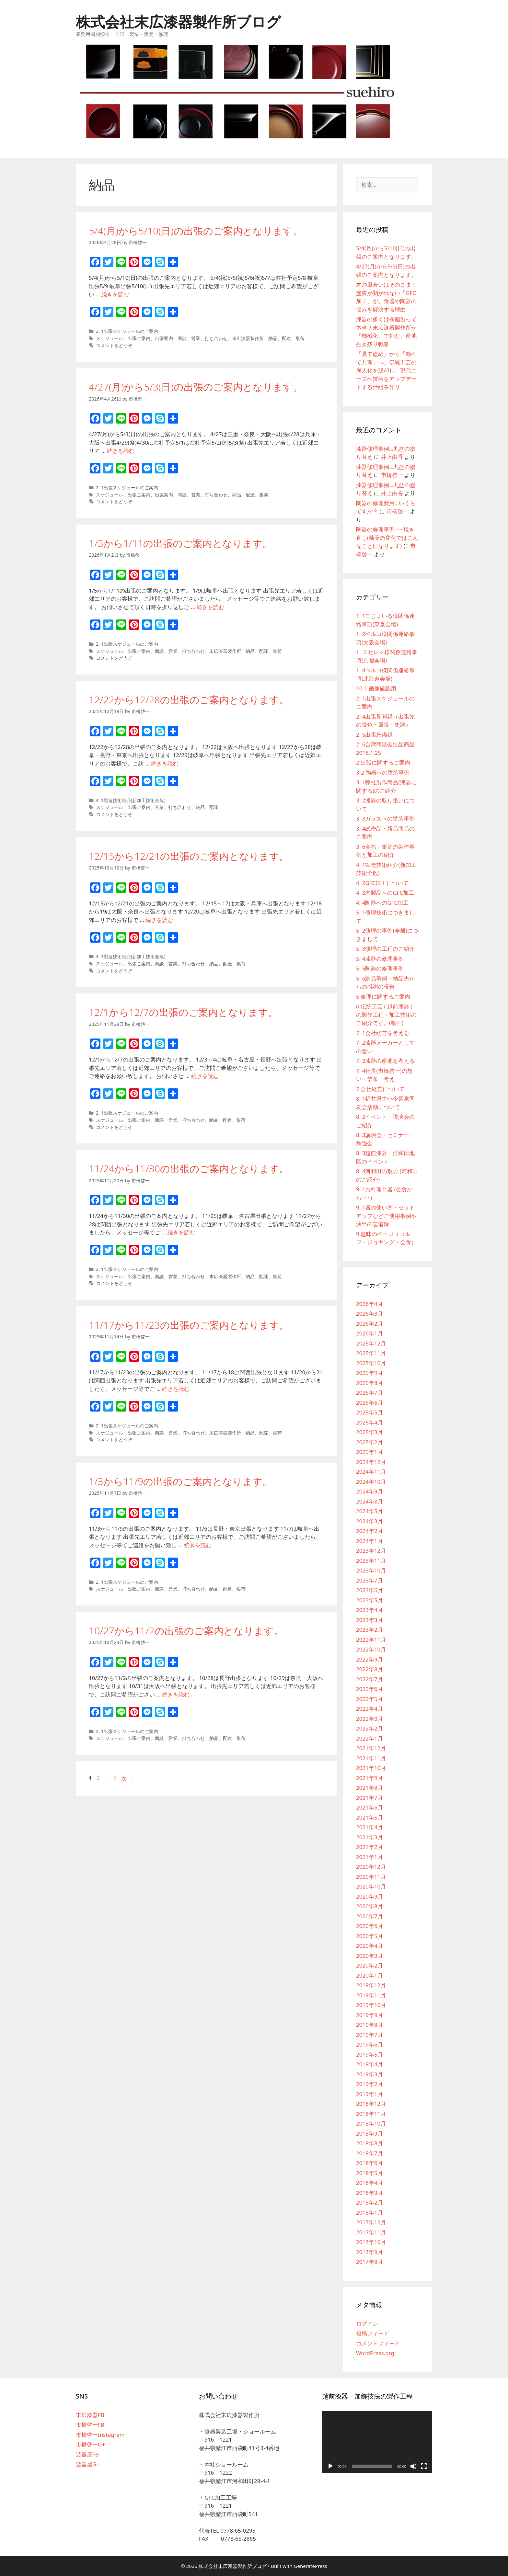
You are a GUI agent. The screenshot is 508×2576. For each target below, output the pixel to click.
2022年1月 (369, 1738)
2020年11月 (371, 1876)
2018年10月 (371, 2123)
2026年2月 (369, 1323)
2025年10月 (371, 1363)
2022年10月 (371, 1649)
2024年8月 (369, 1501)
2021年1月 (369, 1857)
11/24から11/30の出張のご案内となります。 (189, 1168)
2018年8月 (369, 2143)
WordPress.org (375, 2353)
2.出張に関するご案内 (383, 762)
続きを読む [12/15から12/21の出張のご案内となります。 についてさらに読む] (159, 920)
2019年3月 (369, 2074)
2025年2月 (369, 1442)
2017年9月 (369, 2252)
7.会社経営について (380, 1089)
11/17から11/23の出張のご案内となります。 (189, 1325)
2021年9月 (369, 1778)
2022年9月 (369, 1659)
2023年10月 (371, 1570)
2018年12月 (371, 2103)
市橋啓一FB (90, 2424)
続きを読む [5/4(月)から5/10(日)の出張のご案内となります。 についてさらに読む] (115, 294)
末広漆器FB (90, 2415)
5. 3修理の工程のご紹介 (385, 948)
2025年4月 (369, 1422)
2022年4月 (369, 1708)
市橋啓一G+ (90, 2444)
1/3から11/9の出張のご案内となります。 (180, 1481)
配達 (286, 338)
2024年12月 (371, 1462)
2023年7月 (369, 1580)
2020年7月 (369, 1916)
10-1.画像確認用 (376, 688)
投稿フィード (372, 2333)
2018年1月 (369, 2212)
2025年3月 (369, 1432)
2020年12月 (371, 1866)
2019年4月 (369, 2064)
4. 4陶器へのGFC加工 (382, 902)
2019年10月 (371, 2005)
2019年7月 (369, 2034)
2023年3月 (369, 1620)
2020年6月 (369, 1926)
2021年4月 (369, 1827)
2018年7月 (369, 2153)
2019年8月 (369, 2024)
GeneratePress (310, 2566)
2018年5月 (369, 2173)
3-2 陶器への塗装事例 (383, 772)
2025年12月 (371, 1343)
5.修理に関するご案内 (383, 996)
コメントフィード (378, 2343)
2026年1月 (369, 1333)
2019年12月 (371, 1985)
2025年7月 (369, 1392)
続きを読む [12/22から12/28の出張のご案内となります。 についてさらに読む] (165, 763)
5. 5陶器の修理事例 (380, 968)
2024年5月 (369, 1511)
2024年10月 (371, 1481)
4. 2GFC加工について (382, 883)
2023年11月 (371, 1560)
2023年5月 (369, 1600)
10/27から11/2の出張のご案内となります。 (186, 1630)
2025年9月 (369, 1373)
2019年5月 (369, 2054)
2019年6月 (369, 2044)
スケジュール (109, 338)
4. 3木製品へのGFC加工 (385, 892)
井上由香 (392, 456)
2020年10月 (371, 1886)
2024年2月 (369, 1531)
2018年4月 (369, 2182)
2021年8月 (369, 1787)
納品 (272, 338)
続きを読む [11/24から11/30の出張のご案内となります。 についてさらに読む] (181, 1232)
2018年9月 (369, 2133)
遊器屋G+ (87, 2464)
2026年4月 (369, 1304)
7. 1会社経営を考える (382, 1033)
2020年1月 (369, 1975)
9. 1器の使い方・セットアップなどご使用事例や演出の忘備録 (386, 1216)
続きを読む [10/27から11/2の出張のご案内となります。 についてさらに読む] (176, 1694)
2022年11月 (371, 1639)
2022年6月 (369, 1689)
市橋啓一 (392, 475)
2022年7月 (369, 1679)
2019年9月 (369, 2015)
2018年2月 (369, 2202)
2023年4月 (369, 1610)
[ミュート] (413, 2466)
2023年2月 (369, 1629)
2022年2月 (369, 1728)
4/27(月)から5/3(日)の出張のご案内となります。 (196, 386)
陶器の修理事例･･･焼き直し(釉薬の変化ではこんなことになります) (387, 538)
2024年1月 (369, 1541)
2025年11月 (371, 1353)
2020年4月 (369, 1945)
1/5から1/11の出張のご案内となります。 (180, 543)
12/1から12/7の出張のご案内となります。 (183, 1012)
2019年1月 (369, 2094)
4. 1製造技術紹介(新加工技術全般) (131, 800)
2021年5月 (369, 1817)
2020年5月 (369, 1936)
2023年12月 (371, 1550)
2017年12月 (371, 2222)
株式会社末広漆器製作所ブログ (178, 21)
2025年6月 (369, 1402)
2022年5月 (369, 1699)
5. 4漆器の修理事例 (380, 958)
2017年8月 (369, 2261)
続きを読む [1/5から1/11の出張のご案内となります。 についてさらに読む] (210, 607)
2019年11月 (371, 1995)
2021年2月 (369, 1847)
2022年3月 (369, 1718)
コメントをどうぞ (114, 345)
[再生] (330, 2466)
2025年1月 (369, 1452)
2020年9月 (369, 1896)
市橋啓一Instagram (100, 2434)
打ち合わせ (216, 338)
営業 (195, 338)
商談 (182, 338)
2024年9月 (369, 1491)
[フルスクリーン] (424, 2466)
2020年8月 (369, 1906)
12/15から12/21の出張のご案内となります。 (189, 856)
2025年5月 (369, 1412)
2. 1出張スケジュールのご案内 (127, 331)
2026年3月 (369, 1313)
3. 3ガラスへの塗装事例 (385, 818)
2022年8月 (369, 1669)
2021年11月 (371, 1758)
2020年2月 (369, 1965)
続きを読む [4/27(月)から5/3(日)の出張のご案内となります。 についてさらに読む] (120, 450)
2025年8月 (369, 1383)
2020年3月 (369, 1955)
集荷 (300, 338)
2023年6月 (369, 1590)
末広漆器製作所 (248, 338)
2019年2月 (369, 2084)
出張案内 (164, 338)
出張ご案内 (139, 338)
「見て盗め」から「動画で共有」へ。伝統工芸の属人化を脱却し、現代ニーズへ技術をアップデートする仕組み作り (386, 370)
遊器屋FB (87, 2454)
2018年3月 (369, 2192)
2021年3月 (369, 1837)
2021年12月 (371, 1748)
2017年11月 (371, 2232)
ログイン (367, 2323)
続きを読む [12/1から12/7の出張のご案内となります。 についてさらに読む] (205, 1076)
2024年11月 (371, 1471)
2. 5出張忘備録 (374, 734)
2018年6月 (369, 2163)
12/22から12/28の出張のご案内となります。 (189, 699)
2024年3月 (369, 1521)
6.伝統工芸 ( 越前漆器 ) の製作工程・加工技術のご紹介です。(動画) (386, 1015)
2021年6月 (369, 1807)
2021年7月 (369, 1797)
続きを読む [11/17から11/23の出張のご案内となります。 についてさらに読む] (176, 1388)
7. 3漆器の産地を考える (385, 1060)
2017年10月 (371, 2242)
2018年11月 (371, 2113)
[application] (377, 2442)
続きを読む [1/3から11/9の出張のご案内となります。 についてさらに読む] (198, 1545)
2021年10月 (371, 1768)
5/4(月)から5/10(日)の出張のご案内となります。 (196, 230)
